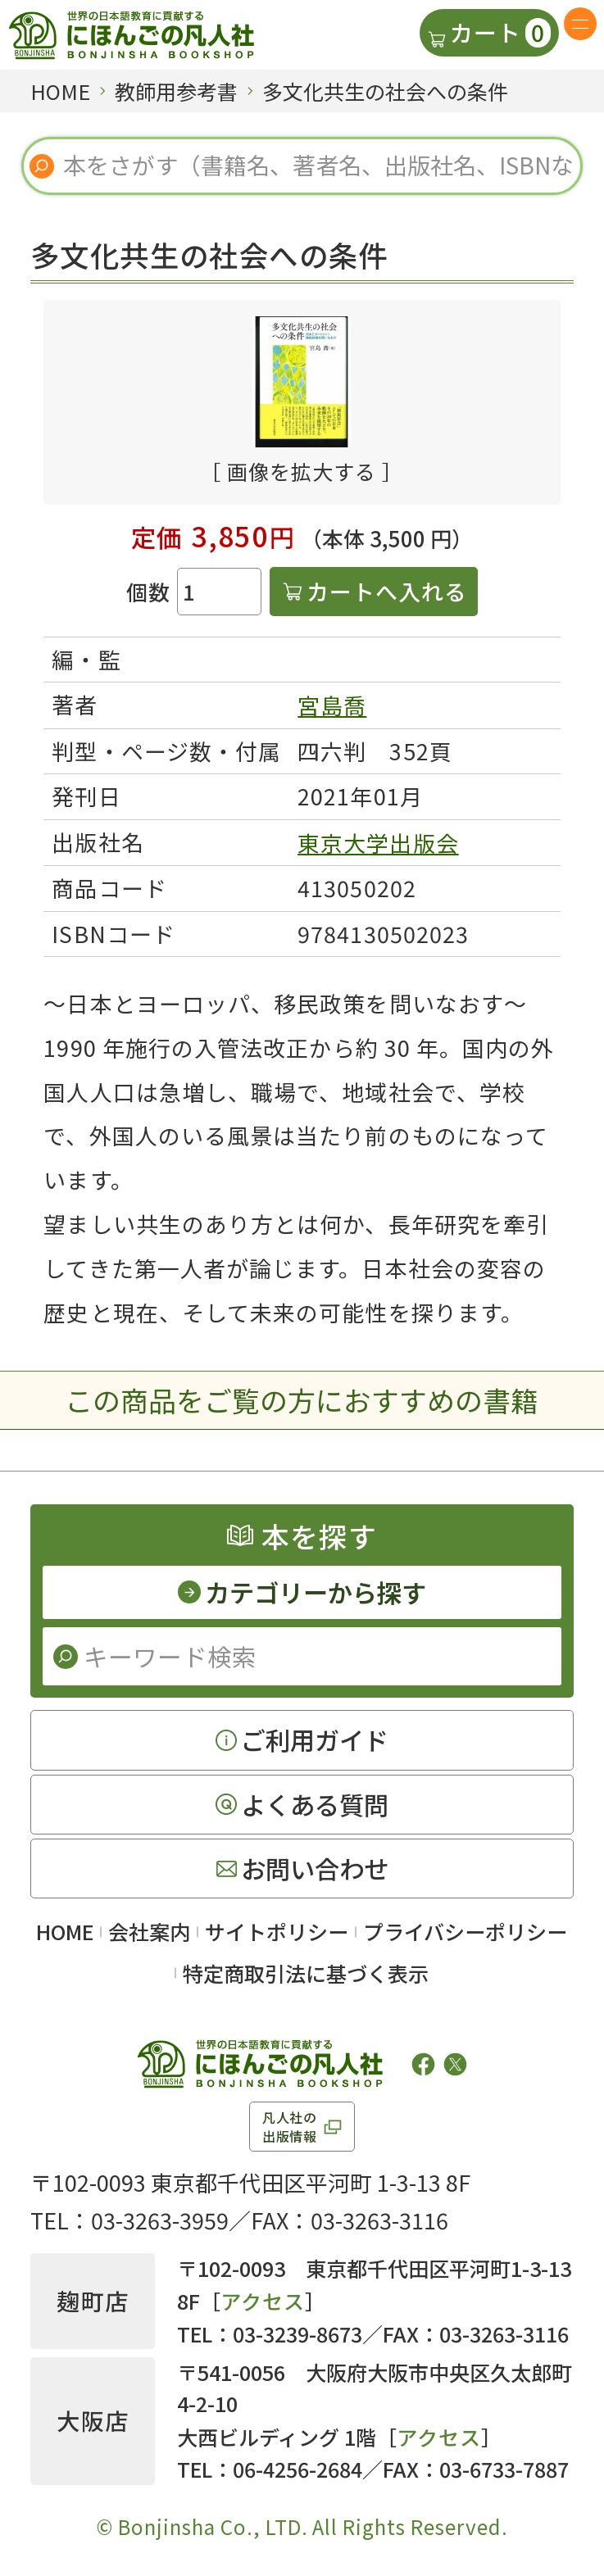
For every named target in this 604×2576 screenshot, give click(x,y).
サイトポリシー (276, 1931)
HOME (64, 1931)
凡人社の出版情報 (289, 2126)
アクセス (262, 2300)
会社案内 (149, 1931)
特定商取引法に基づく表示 (306, 1973)
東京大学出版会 (378, 843)
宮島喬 (331, 705)
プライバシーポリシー (465, 1931)
